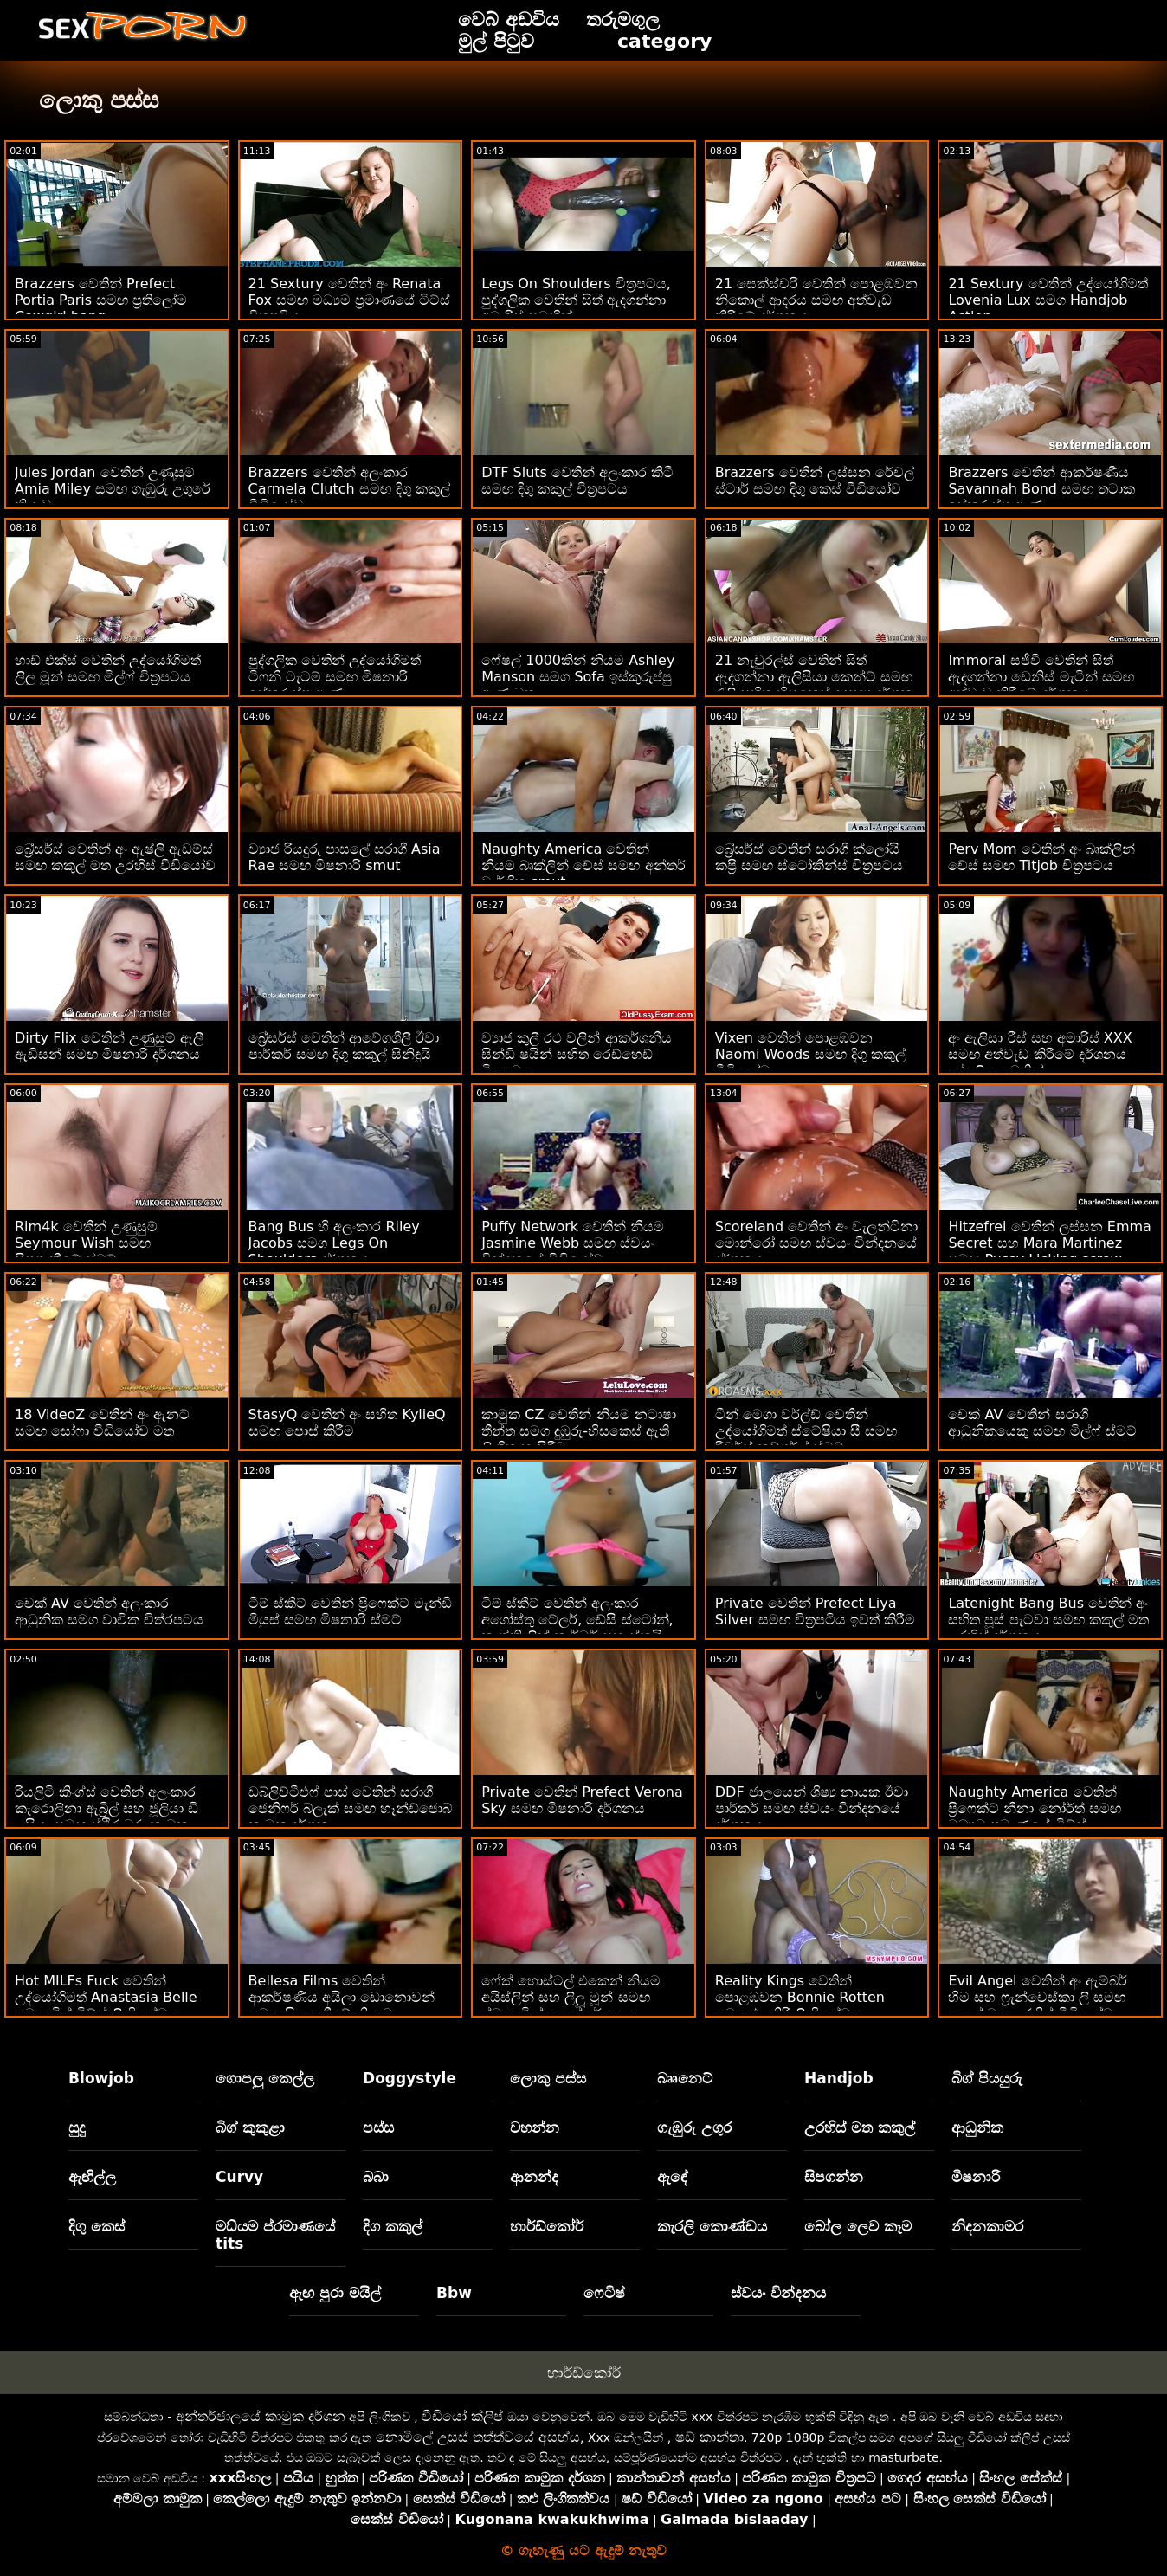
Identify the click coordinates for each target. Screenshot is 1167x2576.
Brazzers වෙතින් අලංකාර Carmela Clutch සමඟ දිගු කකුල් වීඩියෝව (349, 488)
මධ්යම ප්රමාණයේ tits (275, 2235)
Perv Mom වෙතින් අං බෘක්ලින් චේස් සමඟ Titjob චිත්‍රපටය (1041, 857)
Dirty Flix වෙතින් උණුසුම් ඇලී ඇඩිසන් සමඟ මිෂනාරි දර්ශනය (109, 1046)
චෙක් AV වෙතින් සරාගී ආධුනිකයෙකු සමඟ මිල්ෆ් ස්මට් (1042, 1422)
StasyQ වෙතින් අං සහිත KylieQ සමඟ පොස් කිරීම (347, 1422)
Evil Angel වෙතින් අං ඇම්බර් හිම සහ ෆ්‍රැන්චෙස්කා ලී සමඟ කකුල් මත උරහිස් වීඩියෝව (1037, 1997)
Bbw (454, 2293)
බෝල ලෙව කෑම (858, 2226)
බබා (376, 2176)
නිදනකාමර (987, 2226)
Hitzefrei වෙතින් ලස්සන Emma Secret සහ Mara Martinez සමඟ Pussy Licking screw (1049, 1243)
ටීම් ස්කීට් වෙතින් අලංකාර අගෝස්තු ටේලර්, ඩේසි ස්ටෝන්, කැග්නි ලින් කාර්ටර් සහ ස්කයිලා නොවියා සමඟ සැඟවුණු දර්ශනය (579, 1628)
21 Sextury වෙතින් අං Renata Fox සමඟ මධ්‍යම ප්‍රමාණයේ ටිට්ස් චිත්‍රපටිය (349, 300)
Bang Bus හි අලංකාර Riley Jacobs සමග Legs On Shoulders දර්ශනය (334, 1243)
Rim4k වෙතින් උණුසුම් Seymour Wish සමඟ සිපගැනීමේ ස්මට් (86, 1243)
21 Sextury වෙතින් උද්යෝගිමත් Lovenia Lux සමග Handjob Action (1047, 300)
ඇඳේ (672, 2176)
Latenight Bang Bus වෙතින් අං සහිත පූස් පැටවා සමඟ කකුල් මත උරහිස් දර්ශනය (1048, 1619)
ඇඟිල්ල (92, 2176)
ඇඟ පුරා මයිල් (335, 2293)
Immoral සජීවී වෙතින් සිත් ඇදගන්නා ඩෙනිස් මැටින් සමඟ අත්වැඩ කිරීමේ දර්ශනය (1040, 676)
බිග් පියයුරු (986, 2078)
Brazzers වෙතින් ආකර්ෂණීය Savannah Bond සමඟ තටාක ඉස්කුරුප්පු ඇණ (1041, 488)
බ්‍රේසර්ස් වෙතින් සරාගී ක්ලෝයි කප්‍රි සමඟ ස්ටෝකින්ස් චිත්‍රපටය (809, 857)
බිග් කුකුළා (250, 2127)
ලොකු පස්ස (548, 2078)
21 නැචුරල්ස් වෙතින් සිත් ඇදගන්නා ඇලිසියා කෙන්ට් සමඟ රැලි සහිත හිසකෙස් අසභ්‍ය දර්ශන (814, 676)
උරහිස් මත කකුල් (859, 2127)
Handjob (839, 2078)
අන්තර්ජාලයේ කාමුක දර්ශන (260, 2416)
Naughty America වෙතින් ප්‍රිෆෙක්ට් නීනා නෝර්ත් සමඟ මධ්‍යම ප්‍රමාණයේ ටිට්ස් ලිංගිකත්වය (1034, 1817)
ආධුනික (977, 2127)
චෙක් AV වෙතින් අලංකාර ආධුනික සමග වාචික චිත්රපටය (109, 1611)
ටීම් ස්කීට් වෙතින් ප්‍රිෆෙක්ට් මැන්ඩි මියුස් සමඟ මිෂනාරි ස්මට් (350, 1611)
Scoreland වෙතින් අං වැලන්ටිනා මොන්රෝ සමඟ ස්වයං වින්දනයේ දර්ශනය (817, 1243)
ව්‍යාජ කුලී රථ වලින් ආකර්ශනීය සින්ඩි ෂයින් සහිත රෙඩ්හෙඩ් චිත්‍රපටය (576, 1054)
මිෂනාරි (975, 2176)
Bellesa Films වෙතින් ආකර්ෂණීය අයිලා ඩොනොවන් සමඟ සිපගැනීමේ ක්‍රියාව (341, 1997)
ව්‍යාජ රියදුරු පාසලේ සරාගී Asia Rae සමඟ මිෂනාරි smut (344, 857)
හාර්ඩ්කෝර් (547, 2226)
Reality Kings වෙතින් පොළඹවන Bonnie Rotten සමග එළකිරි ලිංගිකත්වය (800, 1997)
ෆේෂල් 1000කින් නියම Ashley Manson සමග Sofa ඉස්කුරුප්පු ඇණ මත (577, 676)
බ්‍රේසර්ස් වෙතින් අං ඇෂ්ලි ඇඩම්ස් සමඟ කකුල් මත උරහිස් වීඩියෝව (115, 857)
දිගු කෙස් (96, 2226)
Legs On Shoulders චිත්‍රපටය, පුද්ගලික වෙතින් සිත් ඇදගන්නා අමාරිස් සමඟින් (576, 300)
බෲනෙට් (684, 2078)
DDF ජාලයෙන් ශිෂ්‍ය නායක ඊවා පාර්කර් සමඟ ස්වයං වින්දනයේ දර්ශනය (811, 1808)
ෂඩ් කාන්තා (709, 2437)
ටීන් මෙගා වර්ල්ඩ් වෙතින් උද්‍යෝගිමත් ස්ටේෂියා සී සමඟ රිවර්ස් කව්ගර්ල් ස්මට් (806, 1431)
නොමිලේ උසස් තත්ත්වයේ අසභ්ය (478, 2437)
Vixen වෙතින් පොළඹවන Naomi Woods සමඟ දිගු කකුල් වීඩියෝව (810, 1054)
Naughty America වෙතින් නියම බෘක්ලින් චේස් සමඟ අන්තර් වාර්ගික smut (583, 865)
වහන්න (534, 2127)
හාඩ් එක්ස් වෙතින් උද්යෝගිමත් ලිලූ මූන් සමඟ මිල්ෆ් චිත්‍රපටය (108, 668)
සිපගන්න (833, 2176)
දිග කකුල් (392, 2226)
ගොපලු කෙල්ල (265, 2078)
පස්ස (378, 2127)
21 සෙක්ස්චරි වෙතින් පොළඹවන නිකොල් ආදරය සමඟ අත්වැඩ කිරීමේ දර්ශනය (817, 300)
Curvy (239, 2176)
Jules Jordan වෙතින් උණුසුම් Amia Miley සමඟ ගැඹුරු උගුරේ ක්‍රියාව (112, 488)
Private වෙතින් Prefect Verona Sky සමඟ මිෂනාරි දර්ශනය (582, 1800)
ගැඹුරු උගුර (694, 2127)
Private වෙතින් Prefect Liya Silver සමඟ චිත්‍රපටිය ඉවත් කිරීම (815, 1611)
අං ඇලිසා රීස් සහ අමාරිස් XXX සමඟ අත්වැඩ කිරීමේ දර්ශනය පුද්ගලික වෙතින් (1040, 1054)
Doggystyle (409, 2078)
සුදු (77, 2127)
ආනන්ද (534, 2176)
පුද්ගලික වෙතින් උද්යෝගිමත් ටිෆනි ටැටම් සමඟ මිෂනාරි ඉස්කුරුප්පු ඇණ (334, 676)
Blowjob (101, 2078)
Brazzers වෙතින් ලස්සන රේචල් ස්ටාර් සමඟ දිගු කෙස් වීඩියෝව (814, 480)
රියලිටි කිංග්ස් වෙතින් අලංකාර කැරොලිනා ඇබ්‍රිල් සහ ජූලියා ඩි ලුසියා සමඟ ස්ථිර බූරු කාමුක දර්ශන (106, 1817)
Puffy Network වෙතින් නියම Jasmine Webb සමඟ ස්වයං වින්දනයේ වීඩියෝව (572, 1243)
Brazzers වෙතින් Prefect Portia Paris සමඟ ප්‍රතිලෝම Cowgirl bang (101, 300)
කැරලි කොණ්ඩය (712, 2226)
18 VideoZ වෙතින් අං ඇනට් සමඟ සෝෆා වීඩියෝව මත (102, 1422)
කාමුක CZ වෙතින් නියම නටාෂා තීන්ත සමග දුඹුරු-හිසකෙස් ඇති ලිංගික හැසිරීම (578, 1431)
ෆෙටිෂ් (604, 2293)
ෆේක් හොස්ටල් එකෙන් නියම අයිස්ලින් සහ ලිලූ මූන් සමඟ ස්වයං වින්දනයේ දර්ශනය (571, 1997)
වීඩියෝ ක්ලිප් (462, 2416)
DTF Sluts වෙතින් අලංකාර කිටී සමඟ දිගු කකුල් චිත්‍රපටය (577, 480)
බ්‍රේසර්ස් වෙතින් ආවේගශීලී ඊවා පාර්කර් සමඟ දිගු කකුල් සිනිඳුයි (343, 1046)
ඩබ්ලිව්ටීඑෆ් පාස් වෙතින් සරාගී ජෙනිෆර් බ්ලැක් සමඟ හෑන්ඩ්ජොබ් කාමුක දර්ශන (350, 1808)
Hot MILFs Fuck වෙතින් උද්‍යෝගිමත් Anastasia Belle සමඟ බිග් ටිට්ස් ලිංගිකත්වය (106, 1997)
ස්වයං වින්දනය (778, 2293)
